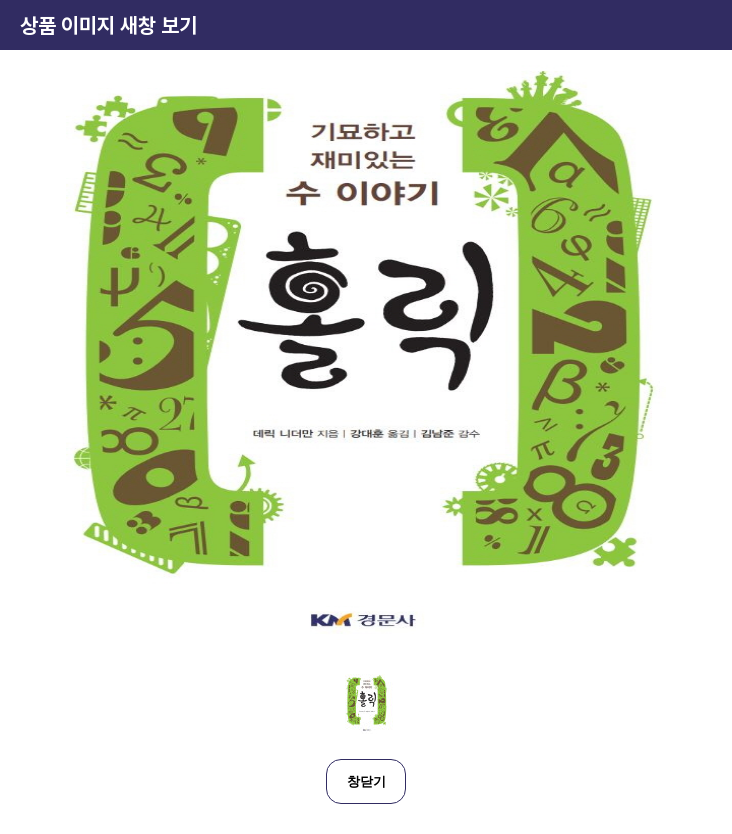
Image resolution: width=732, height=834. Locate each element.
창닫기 (366, 781)
